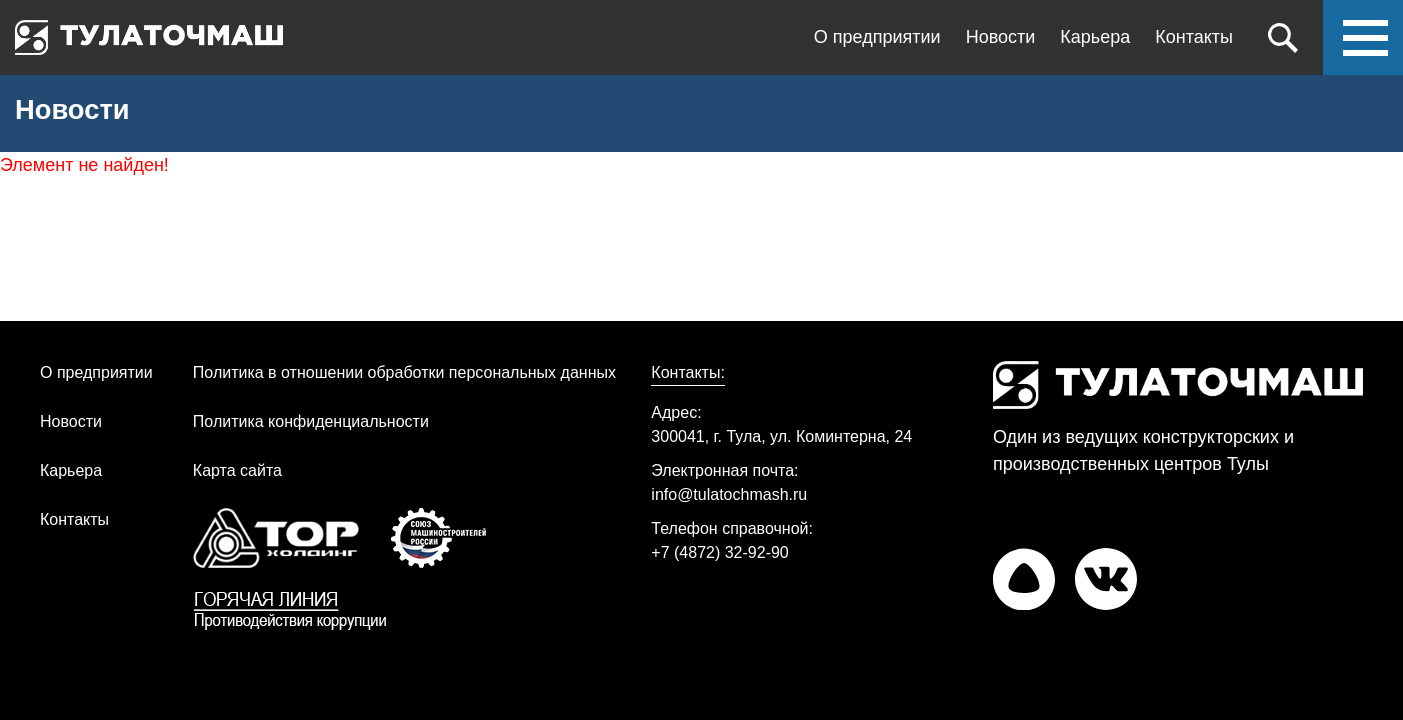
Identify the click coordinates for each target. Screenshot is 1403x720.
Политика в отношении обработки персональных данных (404, 372)
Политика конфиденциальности (311, 421)
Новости (1001, 37)
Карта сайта (237, 470)
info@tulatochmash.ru (729, 494)
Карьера (1095, 37)
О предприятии (877, 37)
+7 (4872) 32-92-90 (719, 552)
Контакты (1194, 37)
